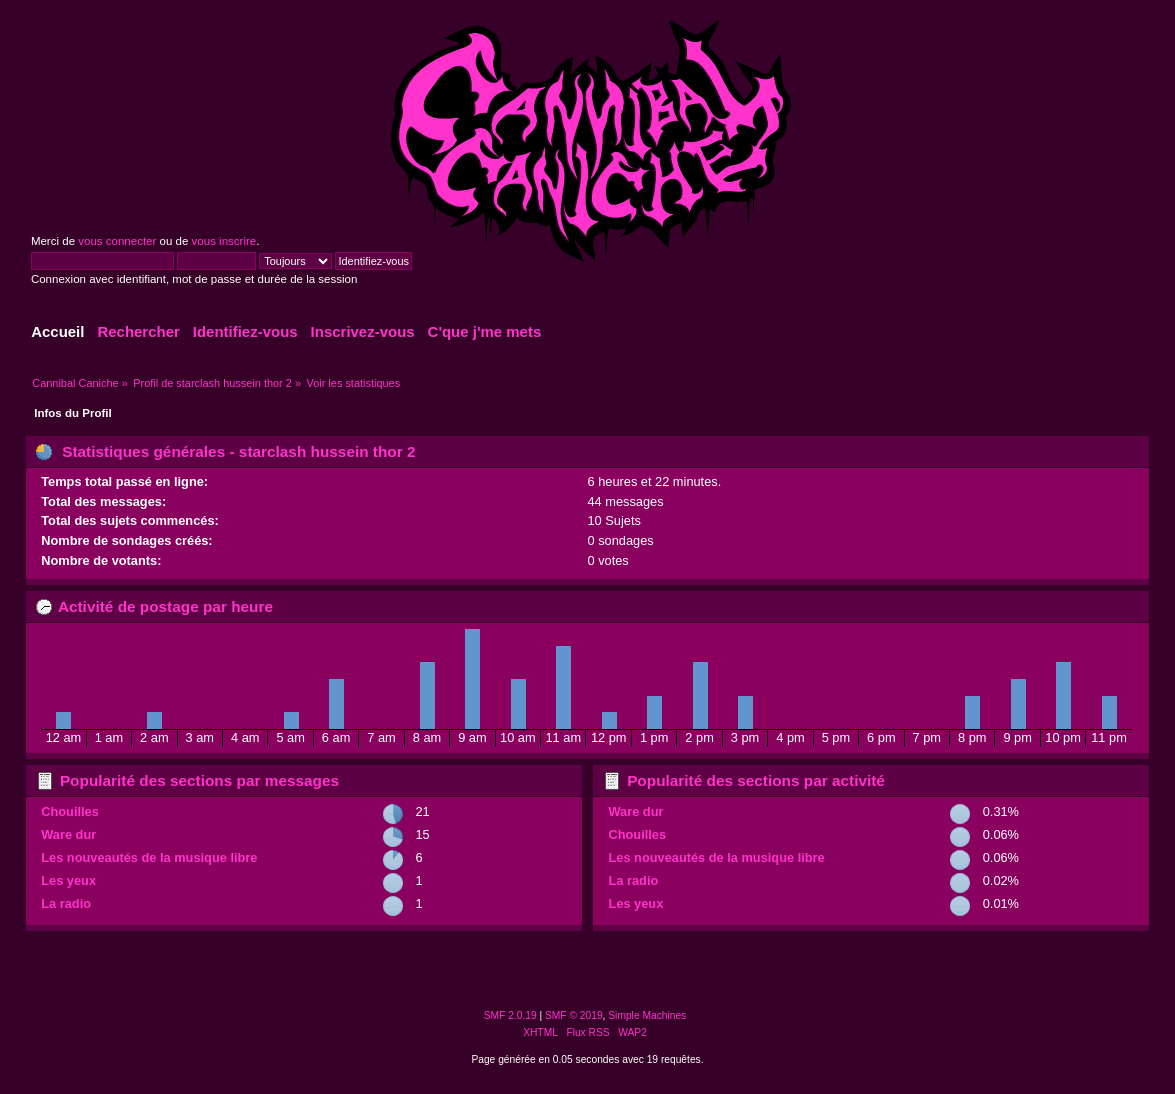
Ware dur (68, 834)
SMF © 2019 (574, 1015)
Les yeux (68, 880)
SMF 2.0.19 (510, 1015)
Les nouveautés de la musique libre (149, 857)
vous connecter (117, 241)
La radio (66, 903)
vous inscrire (224, 241)
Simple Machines (647, 1015)
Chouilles (70, 811)
